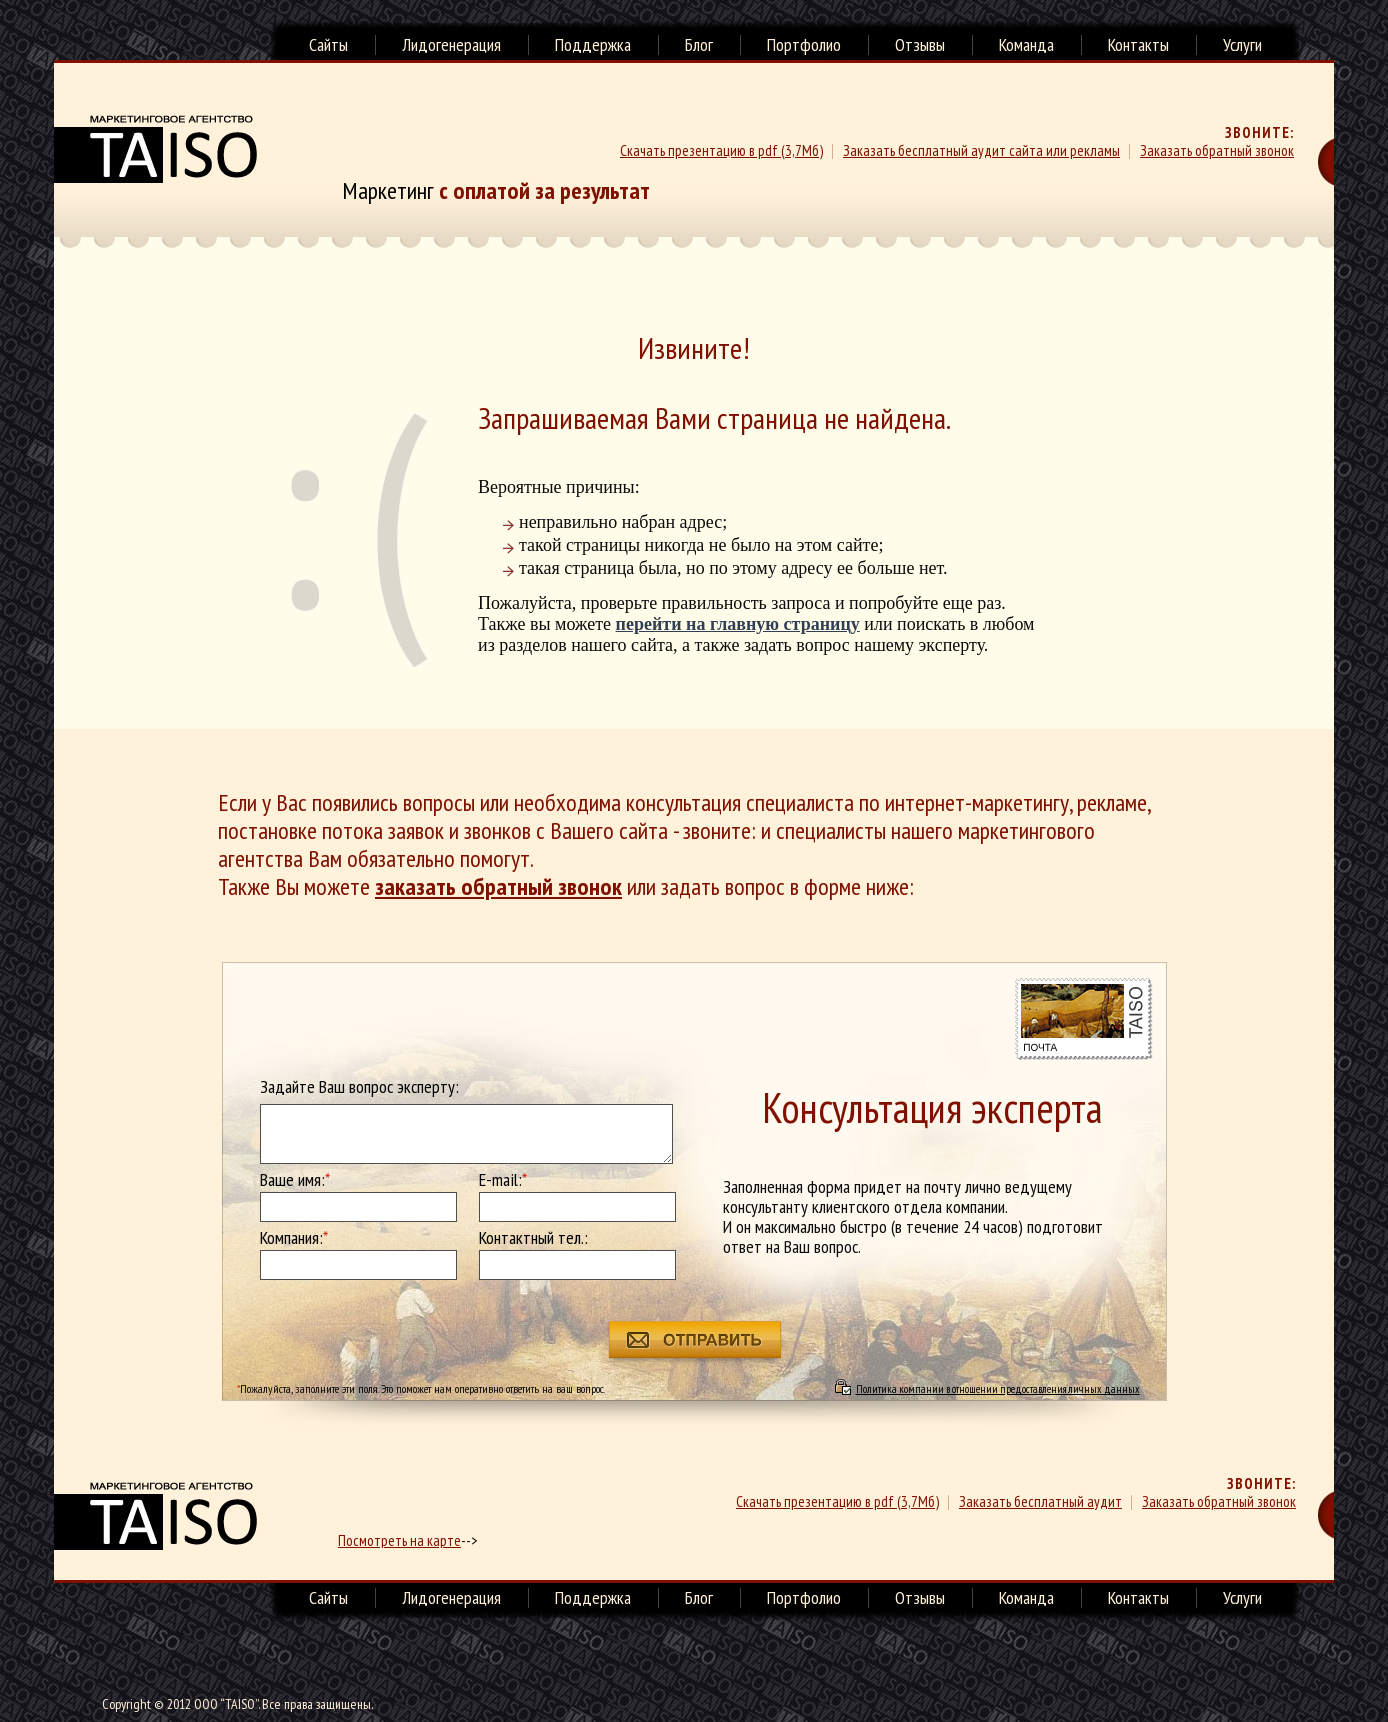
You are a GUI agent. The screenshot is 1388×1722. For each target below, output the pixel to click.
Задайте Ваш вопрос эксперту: (359, 1087)
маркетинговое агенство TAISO (155, 1516)
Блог (699, 44)
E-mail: (503, 1180)
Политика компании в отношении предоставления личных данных (998, 1388)
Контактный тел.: (533, 1238)
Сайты (328, 44)
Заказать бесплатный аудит (1040, 1501)
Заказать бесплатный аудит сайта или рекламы (981, 150)
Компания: (294, 1238)
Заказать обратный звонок (1217, 150)
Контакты (1138, 44)
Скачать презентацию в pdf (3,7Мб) (721, 150)
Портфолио (804, 44)
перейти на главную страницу (738, 624)
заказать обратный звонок (498, 886)
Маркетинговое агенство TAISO (155, 149)
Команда (1026, 44)
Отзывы (920, 44)
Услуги (1242, 44)
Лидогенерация (451, 44)
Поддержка (593, 44)
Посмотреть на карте (399, 1540)
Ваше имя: (295, 1180)
